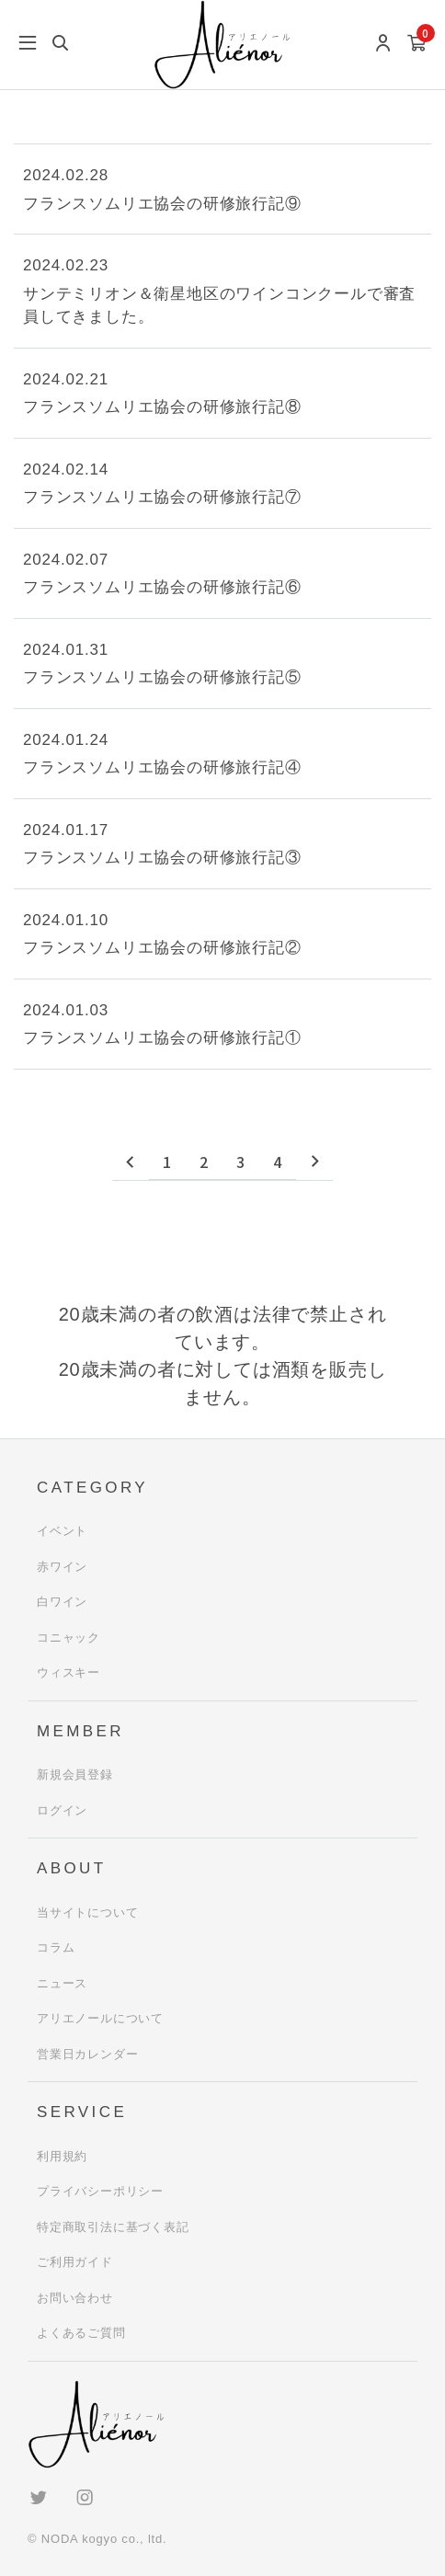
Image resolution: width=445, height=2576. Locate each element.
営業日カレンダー (87, 2054)
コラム (55, 1947)
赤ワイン (62, 1567)
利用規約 (62, 2156)
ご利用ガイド (75, 2262)
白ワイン (62, 1602)
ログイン (62, 1810)
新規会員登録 (75, 1774)
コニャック (68, 1637)
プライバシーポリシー (100, 2191)
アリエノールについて (100, 2018)
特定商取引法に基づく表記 (113, 2227)
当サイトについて (87, 1912)
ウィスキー (68, 1672)
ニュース (62, 1983)
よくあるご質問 (81, 2333)
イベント (62, 1531)
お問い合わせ (75, 2298)
